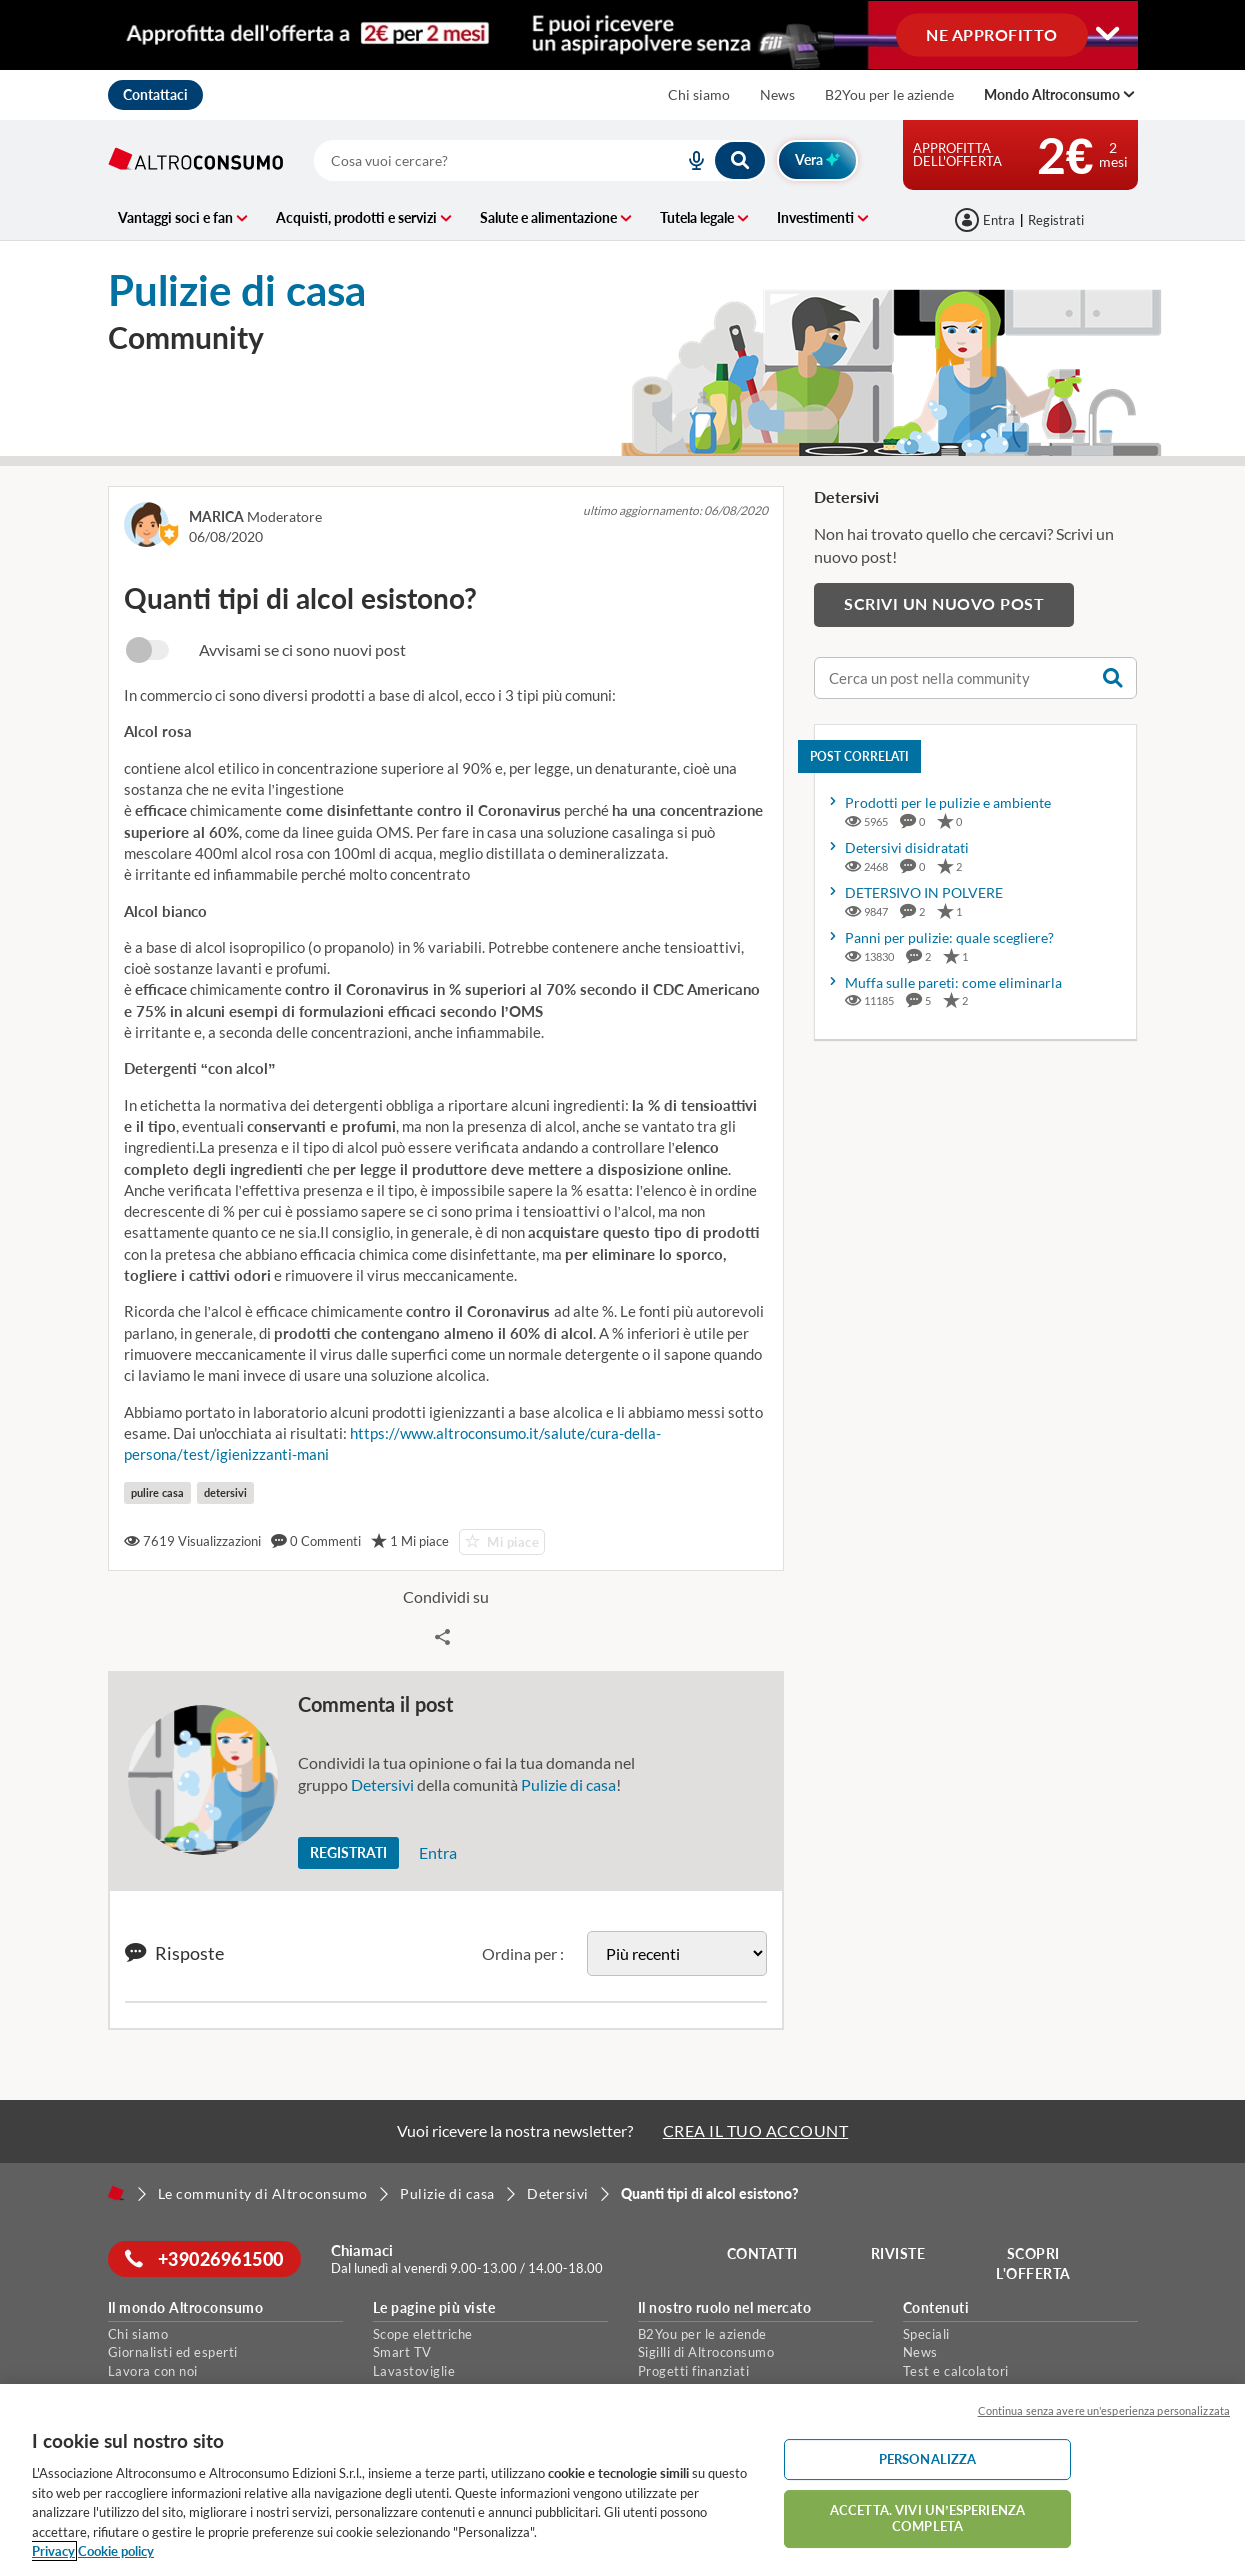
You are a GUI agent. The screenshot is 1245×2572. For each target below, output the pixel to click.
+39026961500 (207, 2259)
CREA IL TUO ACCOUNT (756, 2130)
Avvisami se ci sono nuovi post (302, 649)
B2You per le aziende (889, 94)
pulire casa (157, 1492)
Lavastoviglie (414, 2371)
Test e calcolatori (956, 2371)
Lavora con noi (153, 2371)
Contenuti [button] (936, 2308)
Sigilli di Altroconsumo (706, 2352)
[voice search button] (689, 160)
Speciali (926, 2334)
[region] (622, 2478)
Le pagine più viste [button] (434, 2308)
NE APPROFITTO (992, 33)
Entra (438, 1852)
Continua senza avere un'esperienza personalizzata (1104, 2410)
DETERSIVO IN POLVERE (924, 892)
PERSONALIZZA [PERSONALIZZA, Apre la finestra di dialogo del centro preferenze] (928, 2459)
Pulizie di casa (568, 1784)
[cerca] (475, 160)
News (777, 94)
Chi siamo (699, 94)
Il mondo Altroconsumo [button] (186, 2308)
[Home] (116, 2193)
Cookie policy (116, 2551)
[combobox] (540, 160)
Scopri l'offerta (1036, 2263)
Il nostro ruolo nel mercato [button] (725, 2308)
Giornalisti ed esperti (173, 2352)
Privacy (53, 2551)
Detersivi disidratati (907, 847)
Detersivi (382, 1784)
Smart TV (402, 2352)
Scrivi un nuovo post (944, 603)
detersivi (225, 1492)
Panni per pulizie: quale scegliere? (949, 937)
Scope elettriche (423, 2334)
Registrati (1056, 220)
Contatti (765, 2253)
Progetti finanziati (694, 2371)
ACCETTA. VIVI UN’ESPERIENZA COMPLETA (927, 2518)
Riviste (900, 2253)
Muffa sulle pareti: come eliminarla (953, 982)
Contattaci (155, 94)
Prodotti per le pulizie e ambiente (948, 802)
